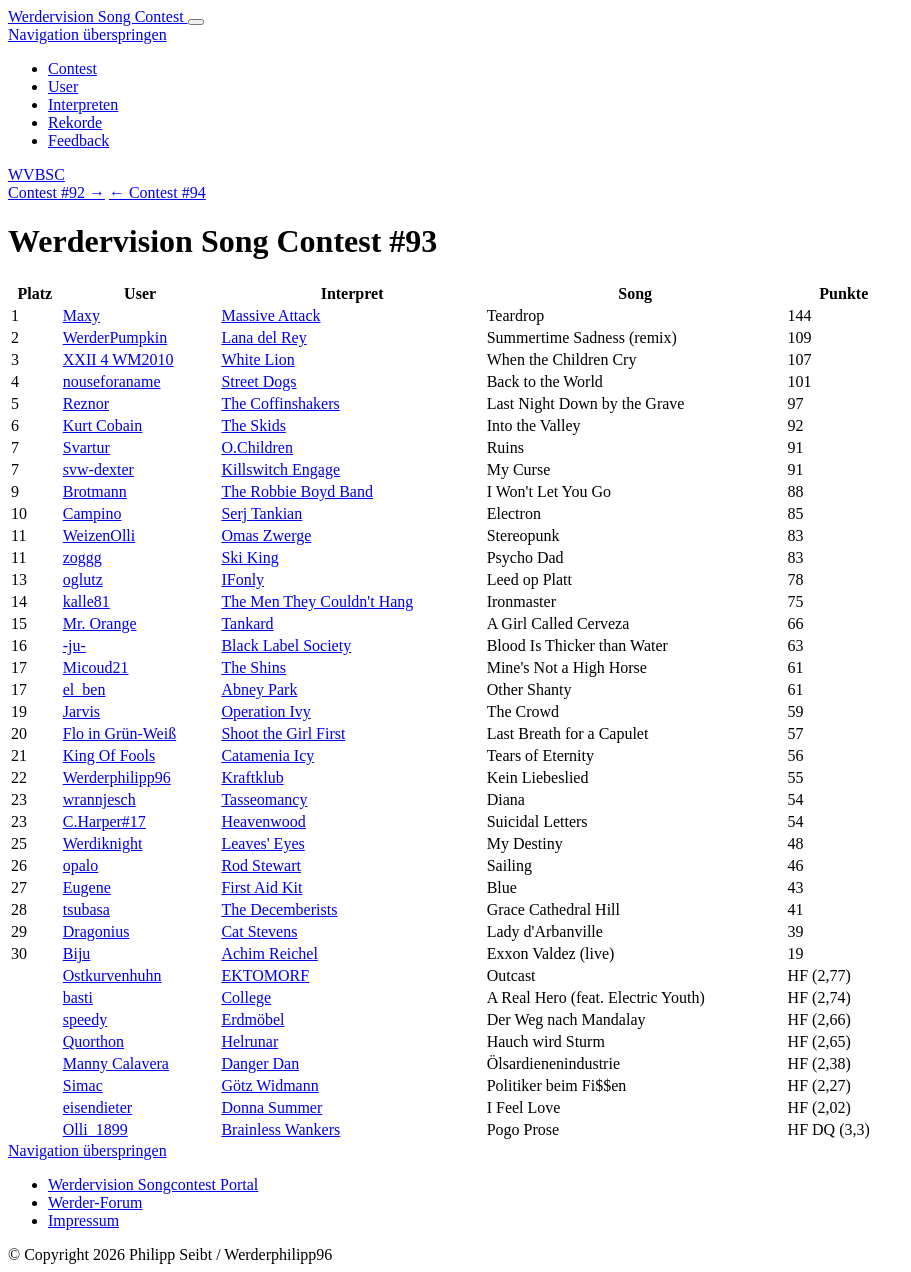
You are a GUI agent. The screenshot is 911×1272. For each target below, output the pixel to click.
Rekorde (75, 122)
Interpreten (83, 104)
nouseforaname (112, 381)
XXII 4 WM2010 (118, 359)
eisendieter (97, 1107)
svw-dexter (98, 469)
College (246, 997)
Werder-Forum (95, 1202)
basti (78, 997)
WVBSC (36, 174)
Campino (92, 513)
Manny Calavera (116, 1063)
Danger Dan (260, 1063)
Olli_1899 (95, 1129)
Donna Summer (271, 1107)
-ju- (74, 645)
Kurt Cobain (103, 425)
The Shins (253, 667)
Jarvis (81, 711)
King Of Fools (109, 755)
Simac (83, 1085)
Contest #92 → (56, 192)
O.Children (257, 447)
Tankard (247, 623)
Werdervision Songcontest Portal (153, 1184)
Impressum (83, 1220)
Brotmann (95, 491)
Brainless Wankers (280, 1129)
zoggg (82, 557)
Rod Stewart (261, 865)
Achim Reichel (269, 953)
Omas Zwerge (266, 535)
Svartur (86, 447)
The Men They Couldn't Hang (317, 601)
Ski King (249, 557)
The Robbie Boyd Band (297, 491)
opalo (81, 865)
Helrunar (249, 1041)
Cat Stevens (259, 931)
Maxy (81, 315)
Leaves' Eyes (262, 843)
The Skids (253, 425)
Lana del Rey (263, 337)
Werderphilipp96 (117, 777)
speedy (85, 1019)
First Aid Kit (261, 887)
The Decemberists (279, 909)
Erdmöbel (252, 1019)
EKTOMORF (265, 975)
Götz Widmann (269, 1085)
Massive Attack (270, 315)
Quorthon (93, 1041)
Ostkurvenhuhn (112, 975)
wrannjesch (99, 799)
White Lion (257, 359)
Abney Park (259, 689)
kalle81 (86, 601)
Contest (72, 68)
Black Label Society (286, 645)
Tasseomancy (264, 799)
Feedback (78, 140)
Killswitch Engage (280, 469)
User (63, 86)
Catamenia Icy (267, 755)
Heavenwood (263, 821)
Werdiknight (103, 843)
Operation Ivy (265, 711)
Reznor (86, 403)
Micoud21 (96, 667)
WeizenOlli (99, 535)
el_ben (84, 689)
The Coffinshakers (280, 403)
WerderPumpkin (115, 337)
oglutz (83, 579)
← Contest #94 (157, 192)
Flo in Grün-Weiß (119, 733)
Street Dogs (258, 381)
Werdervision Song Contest (98, 16)
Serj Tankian (261, 513)
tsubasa (86, 909)
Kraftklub (252, 777)
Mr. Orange (100, 623)
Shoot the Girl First (283, 733)
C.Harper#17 (104, 821)
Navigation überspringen (87, 34)
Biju (77, 953)
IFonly (242, 579)
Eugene (87, 887)
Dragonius (96, 931)
